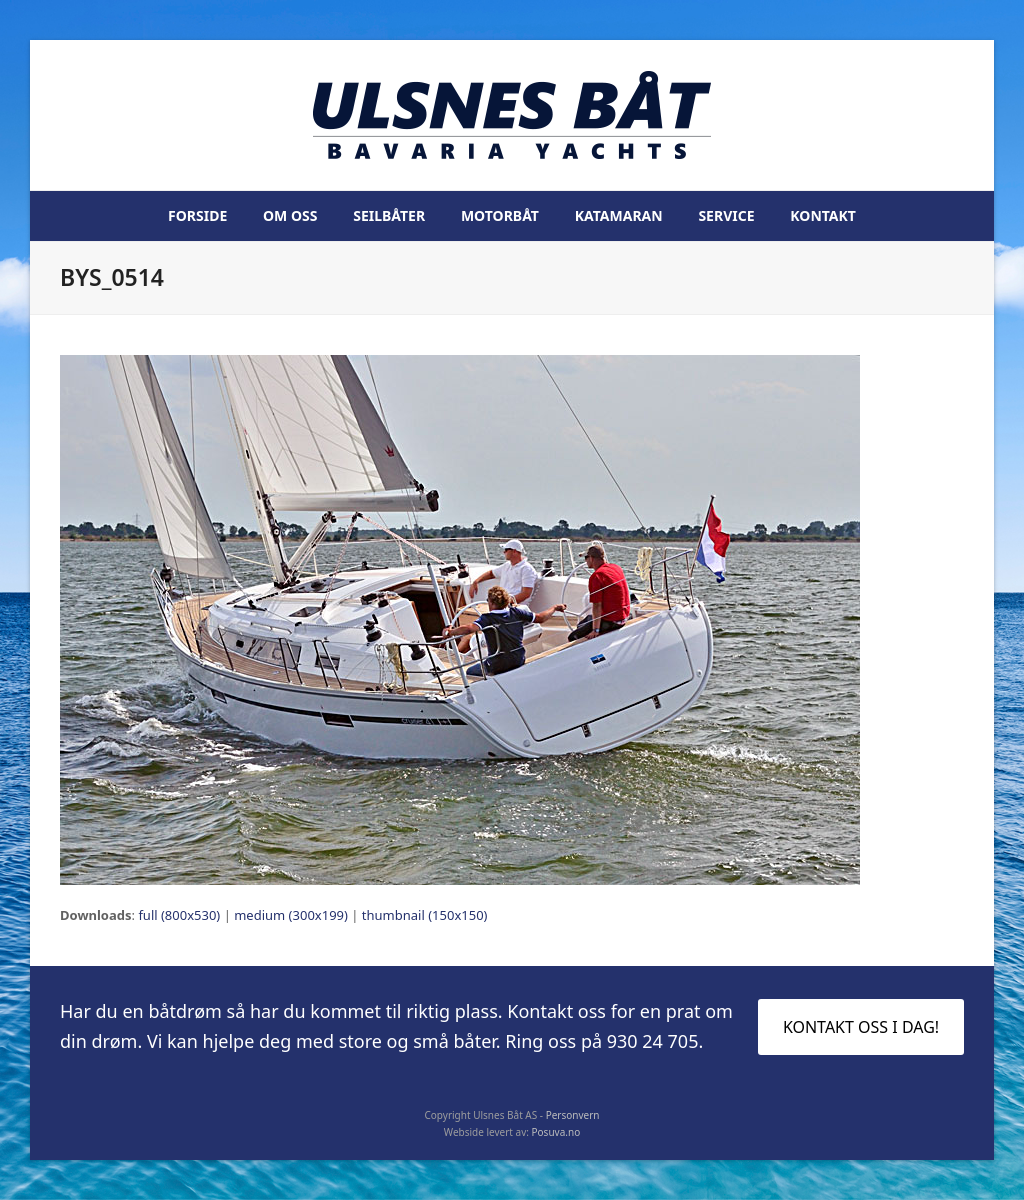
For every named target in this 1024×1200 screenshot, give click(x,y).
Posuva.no (556, 1132)
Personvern (573, 1115)
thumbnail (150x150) (425, 915)
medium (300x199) (291, 915)
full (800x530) (179, 915)
